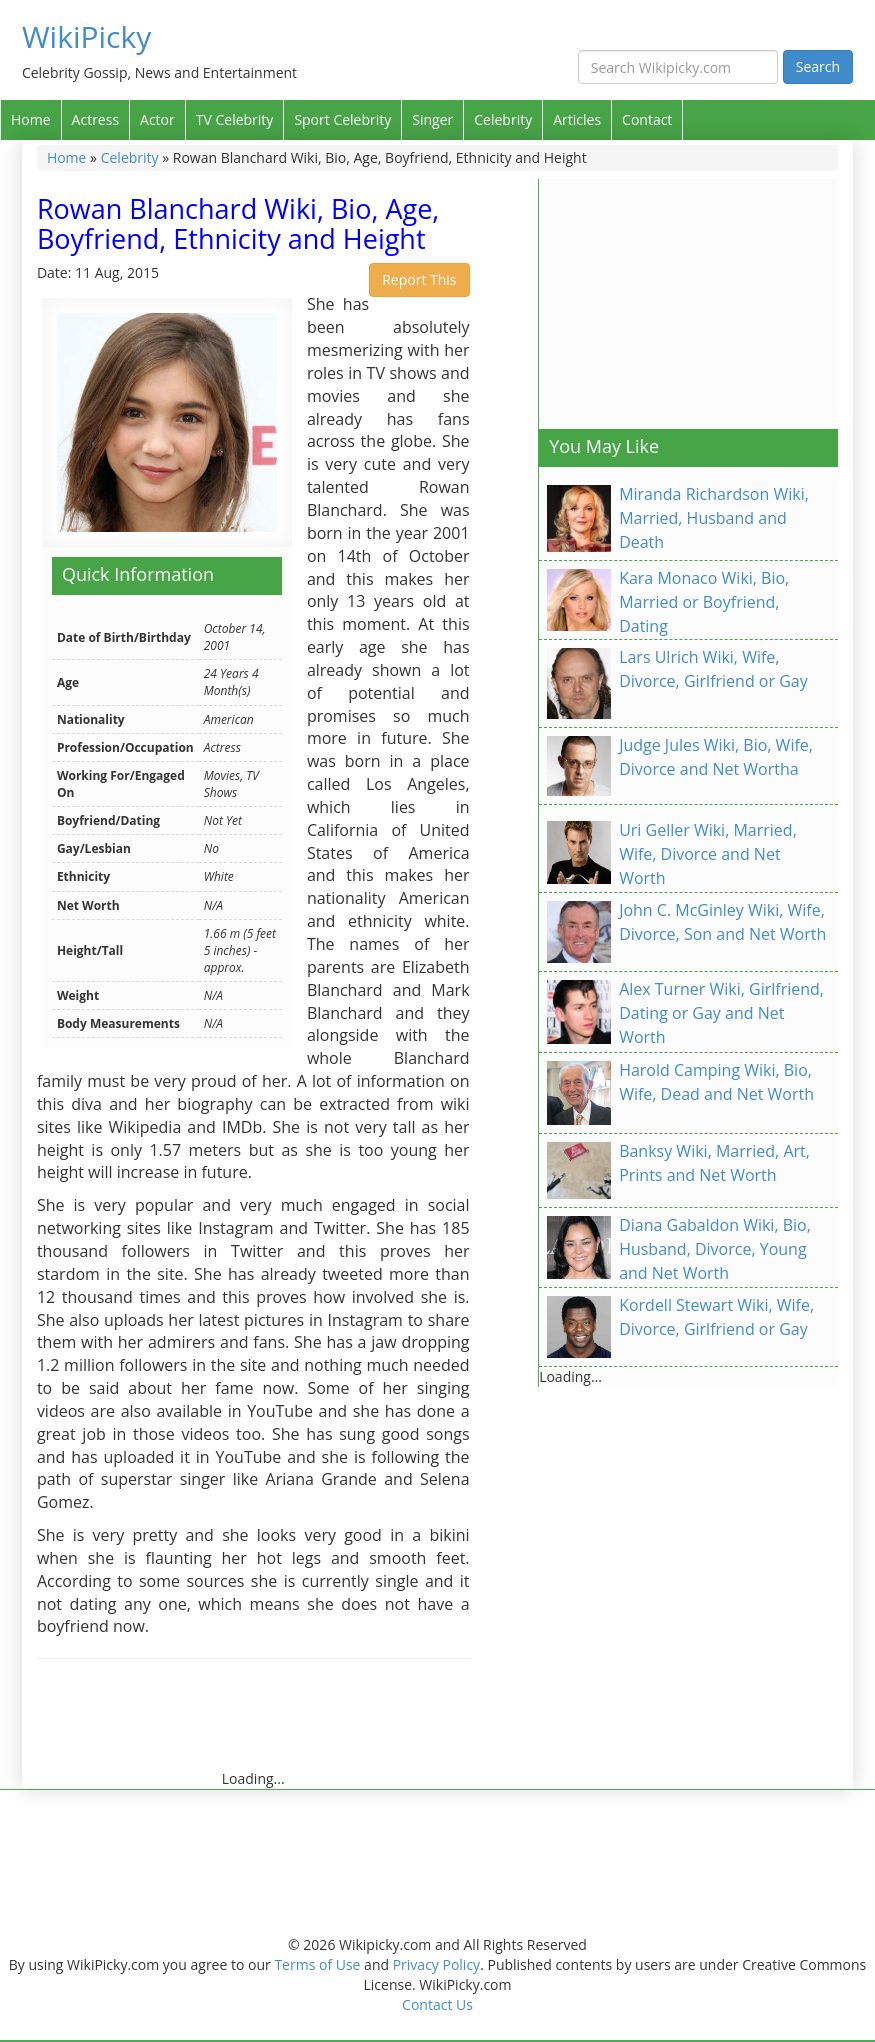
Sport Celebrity (342, 119)
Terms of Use (317, 1964)
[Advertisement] (401, 1724)
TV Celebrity (235, 119)
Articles (577, 119)
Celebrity (503, 119)
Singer (432, 119)
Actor (157, 119)
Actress (95, 119)
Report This (419, 279)
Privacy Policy (436, 1964)
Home (31, 119)
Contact (647, 119)
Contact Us (437, 2004)
